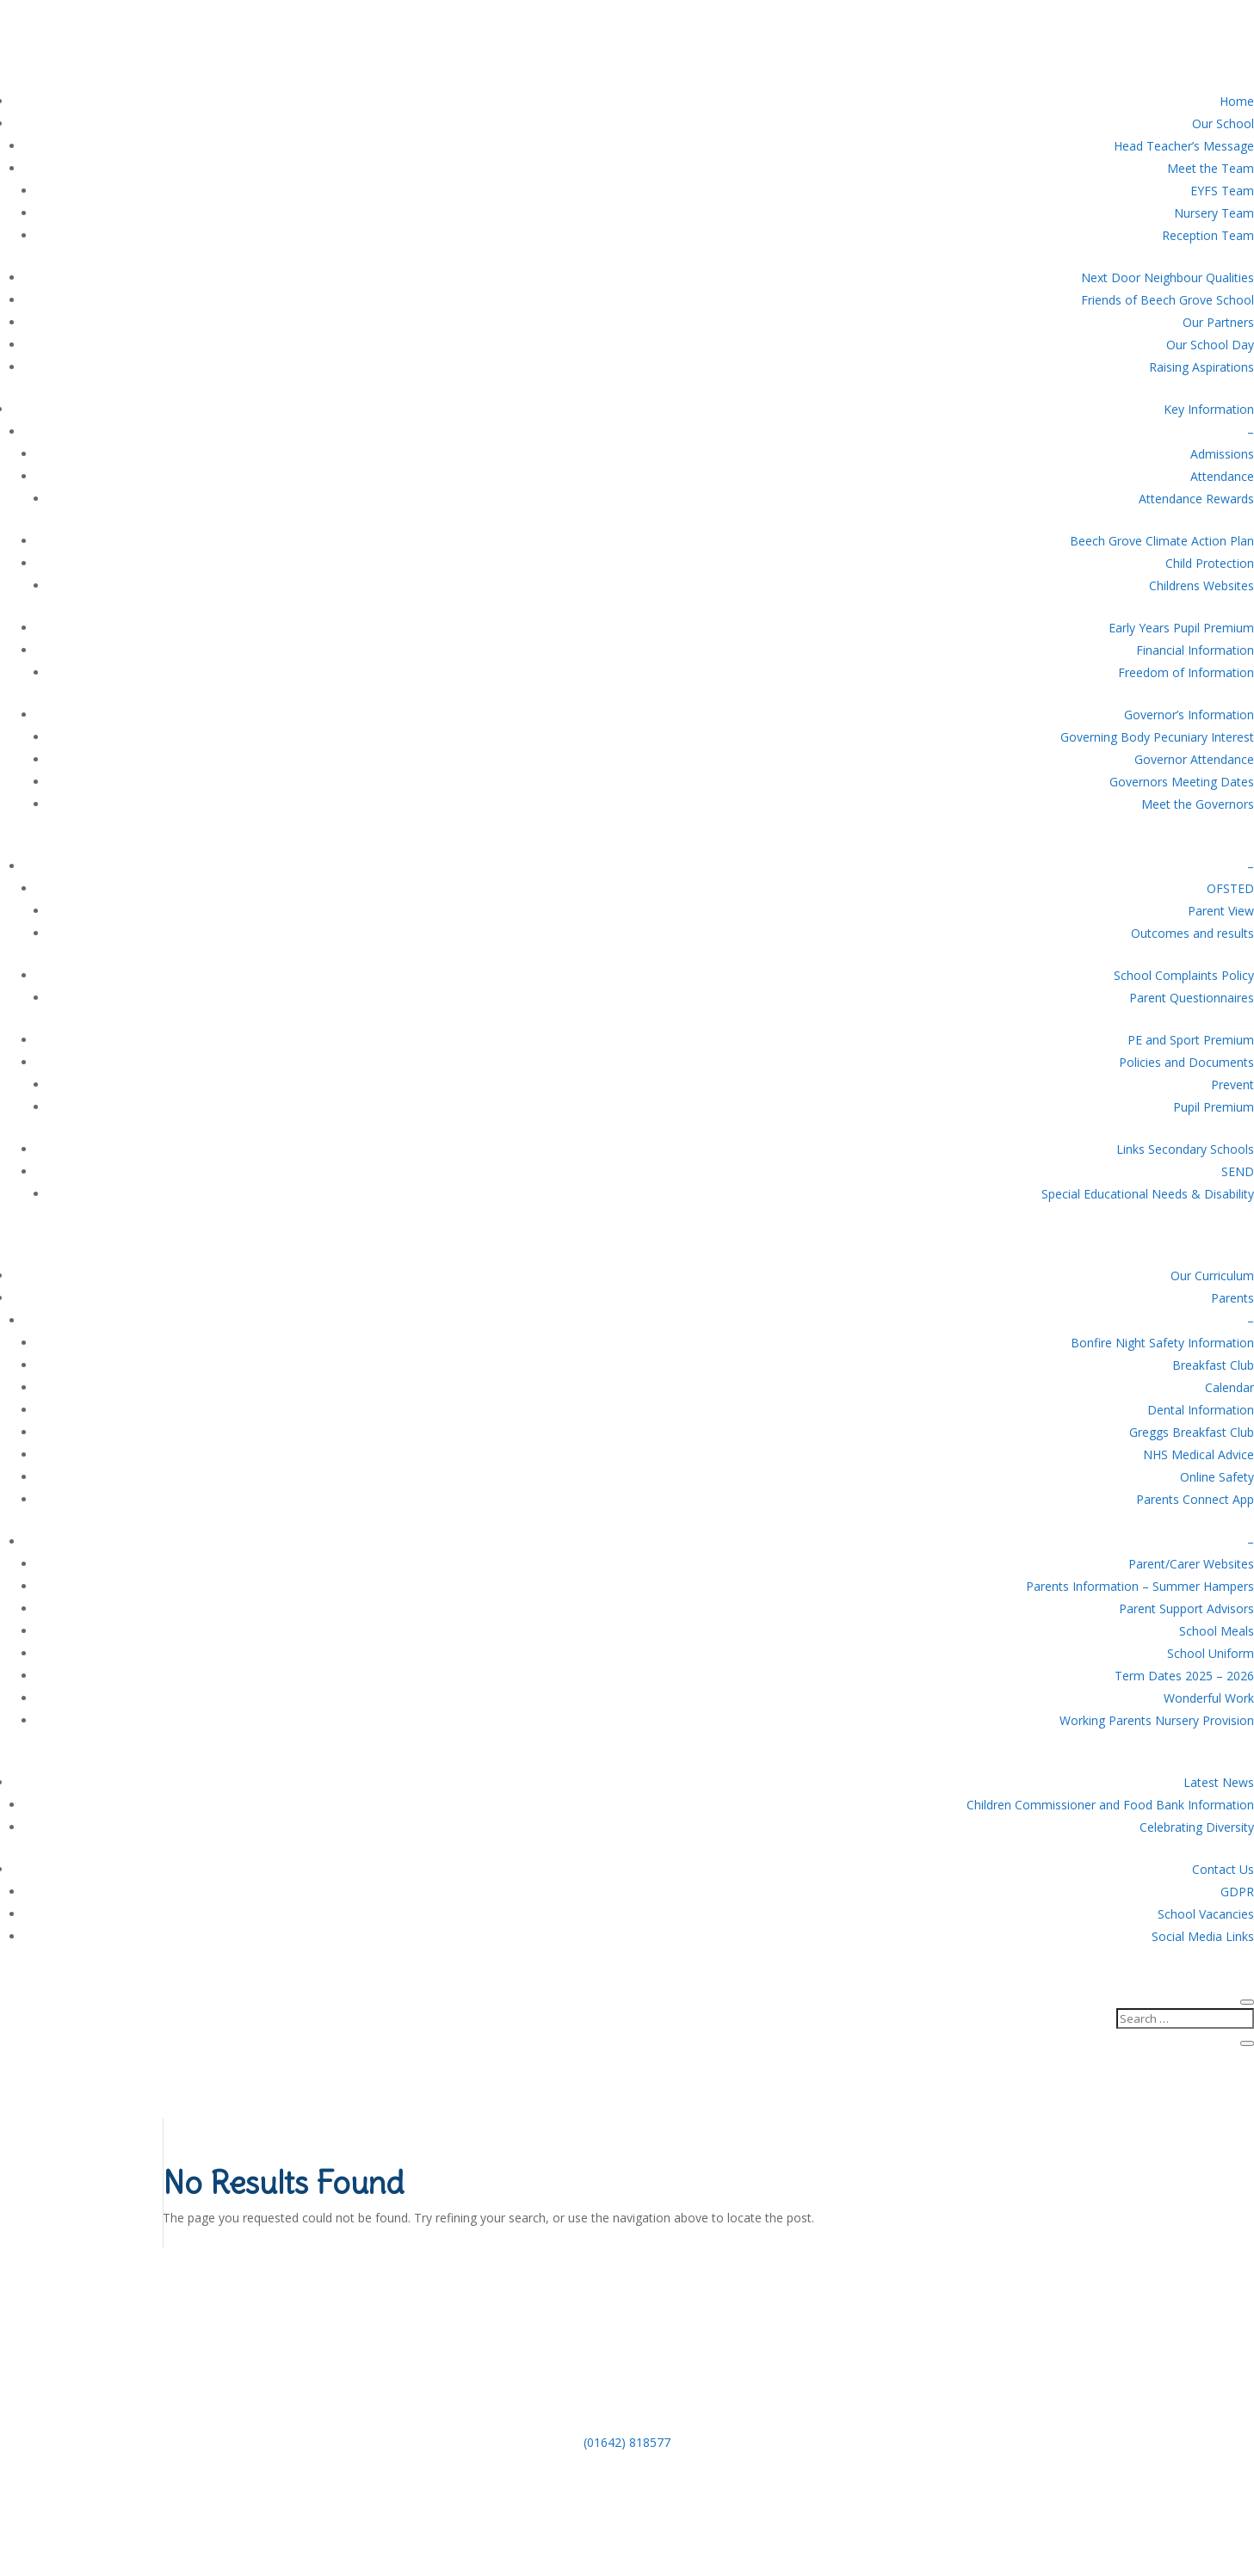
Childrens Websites (1201, 585)
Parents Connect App (1195, 1499)
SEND (1237, 1171)
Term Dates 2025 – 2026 (1184, 1675)
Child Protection (1209, 563)
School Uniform (1210, 1653)
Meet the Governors (1197, 804)
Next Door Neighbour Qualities (1167, 277)
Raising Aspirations (1201, 367)
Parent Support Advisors (1186, 1608)
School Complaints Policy (1184, 975)
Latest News (1218, 1782)
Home (1237, 101)
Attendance (1222, 476)
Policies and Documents (1186, 1062)
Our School (1223, 123)
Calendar (1229, 1387)
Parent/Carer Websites (1191, 1564)
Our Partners (1218, 322)
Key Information (1209, 409)
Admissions (1222, 454)
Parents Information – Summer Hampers (1140, 1586)
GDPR (1237, 1891)
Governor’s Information (1189, 714)
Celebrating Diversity (1197, 1827)
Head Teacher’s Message (1184, 146)
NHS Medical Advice (1198, 1454)
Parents (1232, 1298)
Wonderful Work (1209, 1698)
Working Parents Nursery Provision (1156, 1720)
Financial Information (1195, 650)
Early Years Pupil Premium (1181, 627)
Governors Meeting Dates (1181, 781)
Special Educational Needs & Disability (1147, 1194)
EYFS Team (1222, 190)
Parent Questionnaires (1191, 997)
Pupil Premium (1213, 1107)
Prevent (1232, 1084)
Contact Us (1223, 1869)
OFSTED (1230, 888)
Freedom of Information (1186, 672)
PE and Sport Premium (1190, 1040)
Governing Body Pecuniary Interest (1157, 737)
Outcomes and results (1192, 933)
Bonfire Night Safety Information (1162, 1342)
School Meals (1216, 1631)
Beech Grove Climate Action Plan (1162, 541)
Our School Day (1210, 344)
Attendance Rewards (1196, 498)
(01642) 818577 (627, 2442)
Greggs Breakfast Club (1191, 1432)
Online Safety (1217, 1477)
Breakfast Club (1213, 1365)
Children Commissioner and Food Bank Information (1110, 1804)
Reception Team (1208, 235)
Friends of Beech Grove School (1167, 300)
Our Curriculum (1212, 1275)
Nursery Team (1214, 213)
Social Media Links (1203, 1936)
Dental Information (1200, 1410)
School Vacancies (1206, 1914)
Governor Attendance (1194, 759)
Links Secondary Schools (1185, 1149)
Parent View (1221, 911)
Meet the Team (1210, 168)
